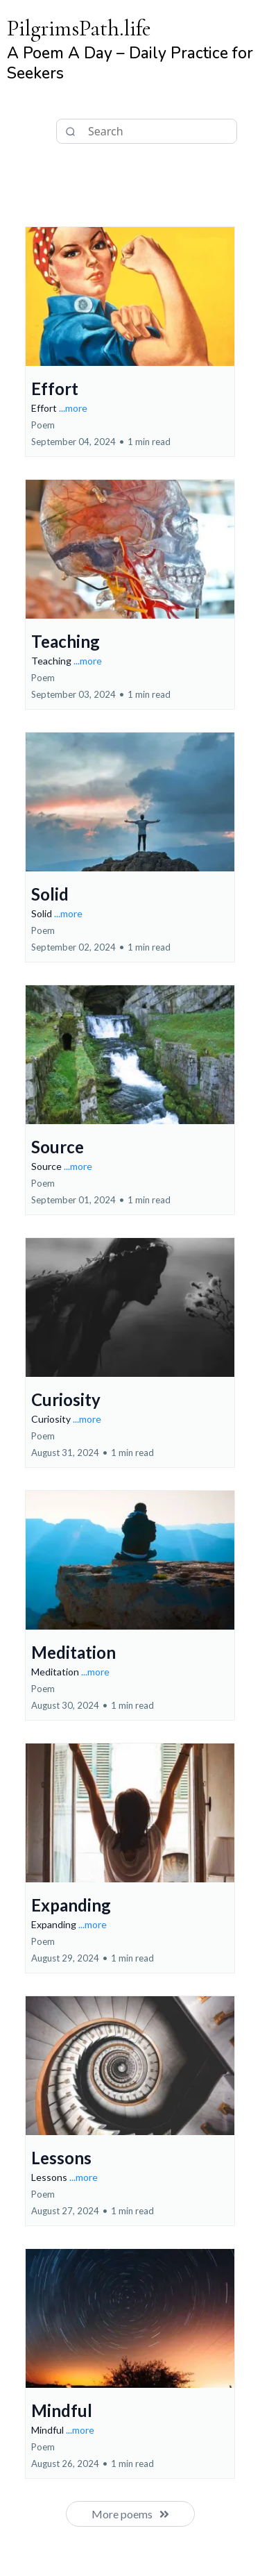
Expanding (71, 1905)
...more (73, 408)
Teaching (65, 641)
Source (57, 1147)
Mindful (61, 2410)
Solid (50, 894)
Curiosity (66, 1399)
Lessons (61, 2158)
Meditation (73, 1652)
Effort (54, 388)
